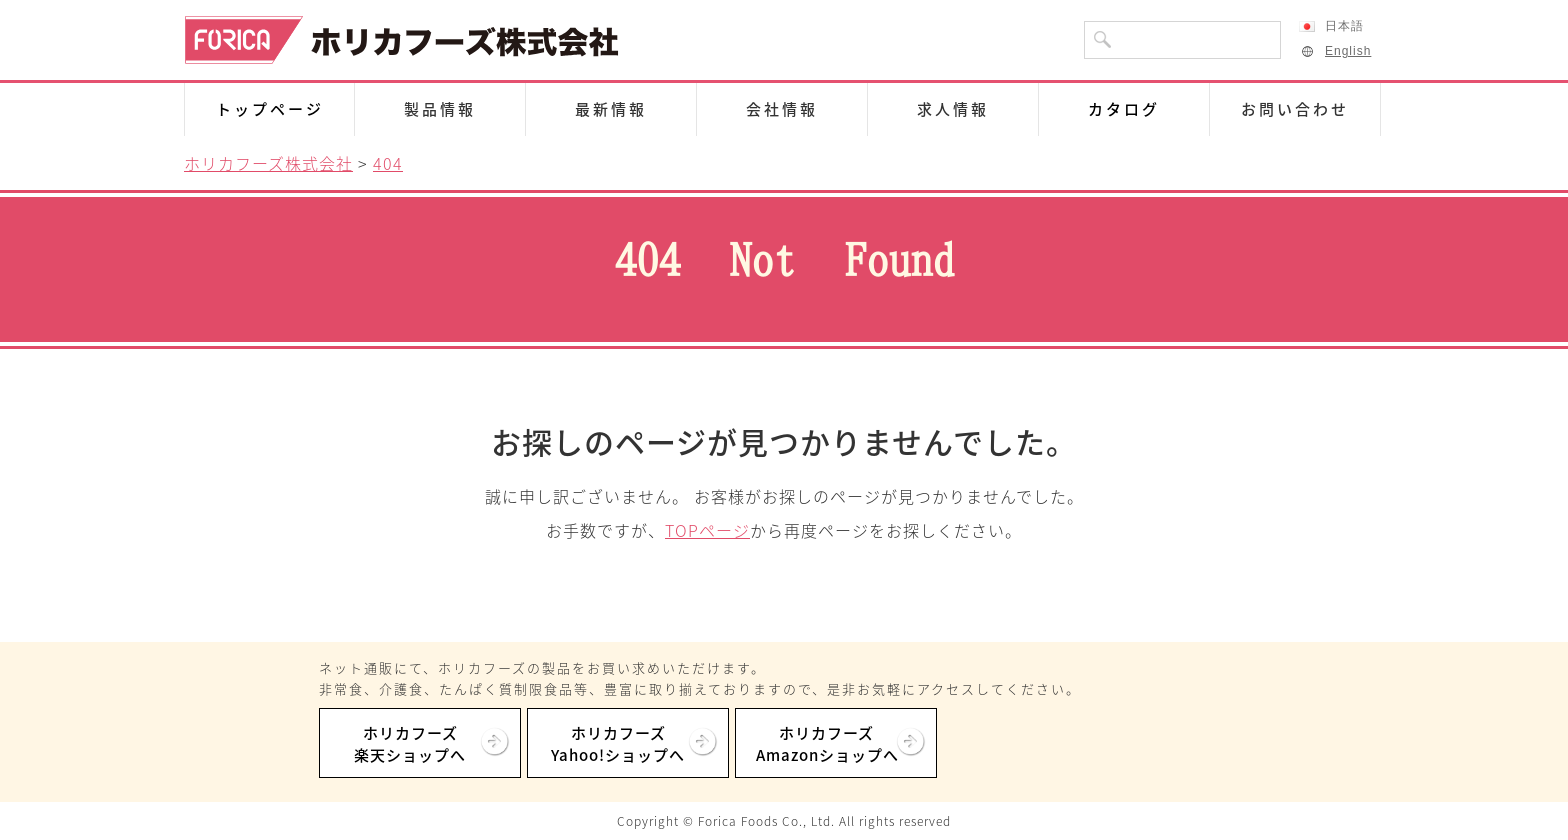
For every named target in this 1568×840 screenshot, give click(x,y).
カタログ (1124, 109)
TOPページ (707, 530)
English (1335, 51)
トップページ (270, 109)
